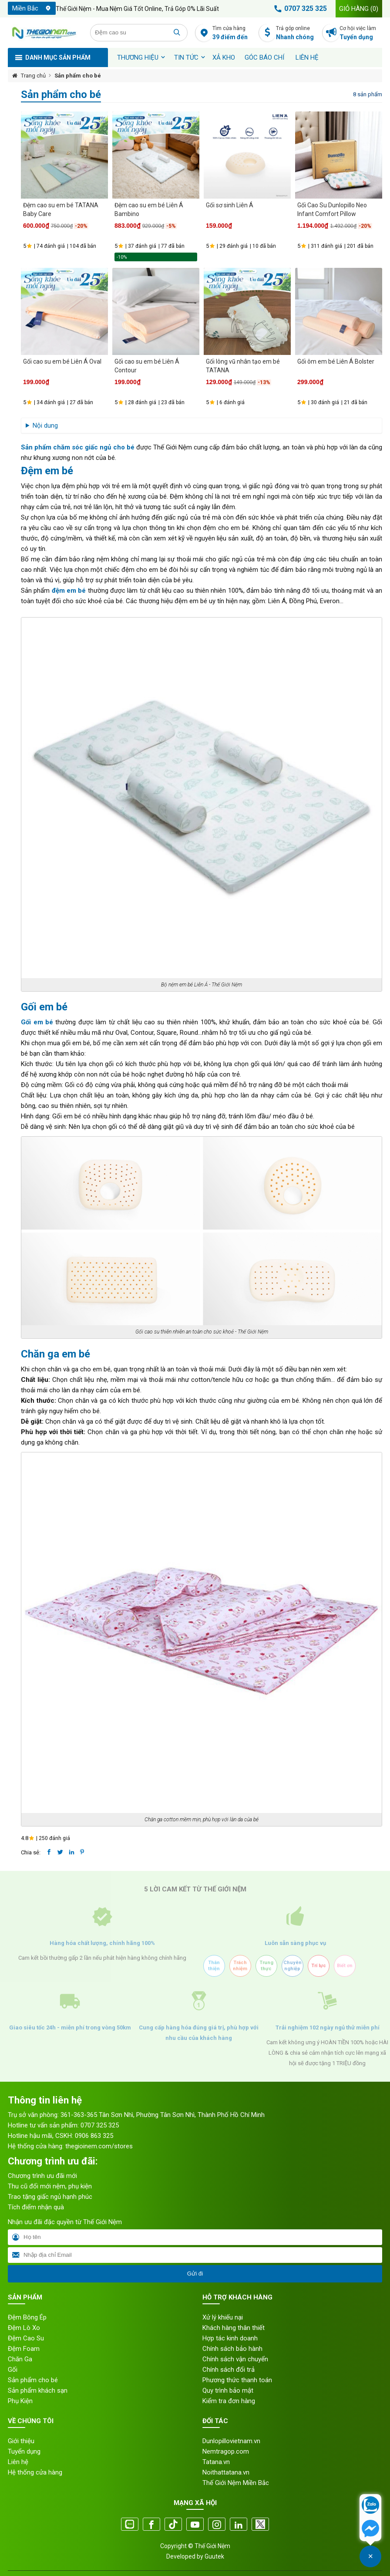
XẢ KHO (223, 57)
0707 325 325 (299, 8)
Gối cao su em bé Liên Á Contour (146, 366)
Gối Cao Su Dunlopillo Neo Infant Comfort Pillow (332, 209)
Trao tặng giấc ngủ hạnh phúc (50, 2197)
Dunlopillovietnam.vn (231, 2441)
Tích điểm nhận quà (36, 2207)
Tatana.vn (216, 2462)
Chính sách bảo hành (232, 2349)
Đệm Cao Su (26, 2338)
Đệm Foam (24, 2349)
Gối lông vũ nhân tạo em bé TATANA (243, 366)
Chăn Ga (20, 2359)
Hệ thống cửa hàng (35, 2472)
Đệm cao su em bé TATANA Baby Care (60, 209)
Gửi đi (195, 2273)
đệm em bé (69, 590)
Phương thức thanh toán (237, 2380)
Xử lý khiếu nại (222, 2317)
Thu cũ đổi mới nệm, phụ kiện (50, 2186)
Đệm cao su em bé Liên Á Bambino (148, 209)
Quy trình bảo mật (227, 2390)
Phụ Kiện (20, 2401)
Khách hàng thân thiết (233, 2328)
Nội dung (45, 425)
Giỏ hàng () (358, 9)
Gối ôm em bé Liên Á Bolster (335, 361)
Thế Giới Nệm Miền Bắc (235, 2483)
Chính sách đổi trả (228, 2369)
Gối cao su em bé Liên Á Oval (62, 361)
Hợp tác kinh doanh (230, 2338)
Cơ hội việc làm (361, 33)
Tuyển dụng (24, 2451)
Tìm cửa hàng (233, 33)
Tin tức (186, 57)
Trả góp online (297, 33)
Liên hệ (307, 57)
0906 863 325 (94, 2136)
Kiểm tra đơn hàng (228, 2401)
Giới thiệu (21, 2441)
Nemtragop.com (225, 2451)
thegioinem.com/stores (99, 2146)
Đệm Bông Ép (27, 2317)
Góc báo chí (264, 57)
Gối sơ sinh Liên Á (229, 205)
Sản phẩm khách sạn (37, 2390)
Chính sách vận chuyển (235, 2359)
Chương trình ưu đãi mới (42, 2176)
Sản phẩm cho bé (77, 75)
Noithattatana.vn (225, 2472)
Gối (12, 2369)
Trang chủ (33, 75)
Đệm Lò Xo (24, 2328)
